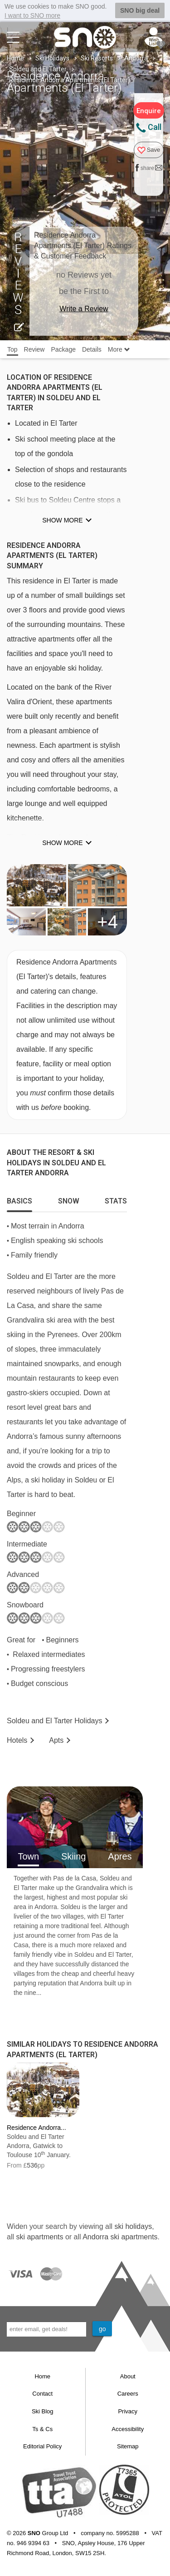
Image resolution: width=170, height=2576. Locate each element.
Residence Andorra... (36, 2127)
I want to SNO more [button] (32, 15)
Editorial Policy (42, 2446)
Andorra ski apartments (120, 2237)
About (128, 2376)
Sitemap (128, 2446)
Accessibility (128, 2428)
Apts (56, 1740)
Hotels (17, 1740)
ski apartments (39, 2237)
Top (12, 349)
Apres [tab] (119, 1856)
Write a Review (83, 309)
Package (63, 349)
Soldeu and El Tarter (38, 69)
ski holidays (133, 2226)
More (119, 349)
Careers (127, 2393)
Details (92, 349)
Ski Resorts (97, 58)
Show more (62, 520)
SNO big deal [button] (140, 10)
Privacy (127, 2411)
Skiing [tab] (73, 1856)
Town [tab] (28, 1856)
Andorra (136, 58)
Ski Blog (42, 2411)
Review (34, 349)
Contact (42, 2393)
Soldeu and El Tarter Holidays (54, 1720)
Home (15, 58)
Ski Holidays (52, 58)
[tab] (19, 1198)
